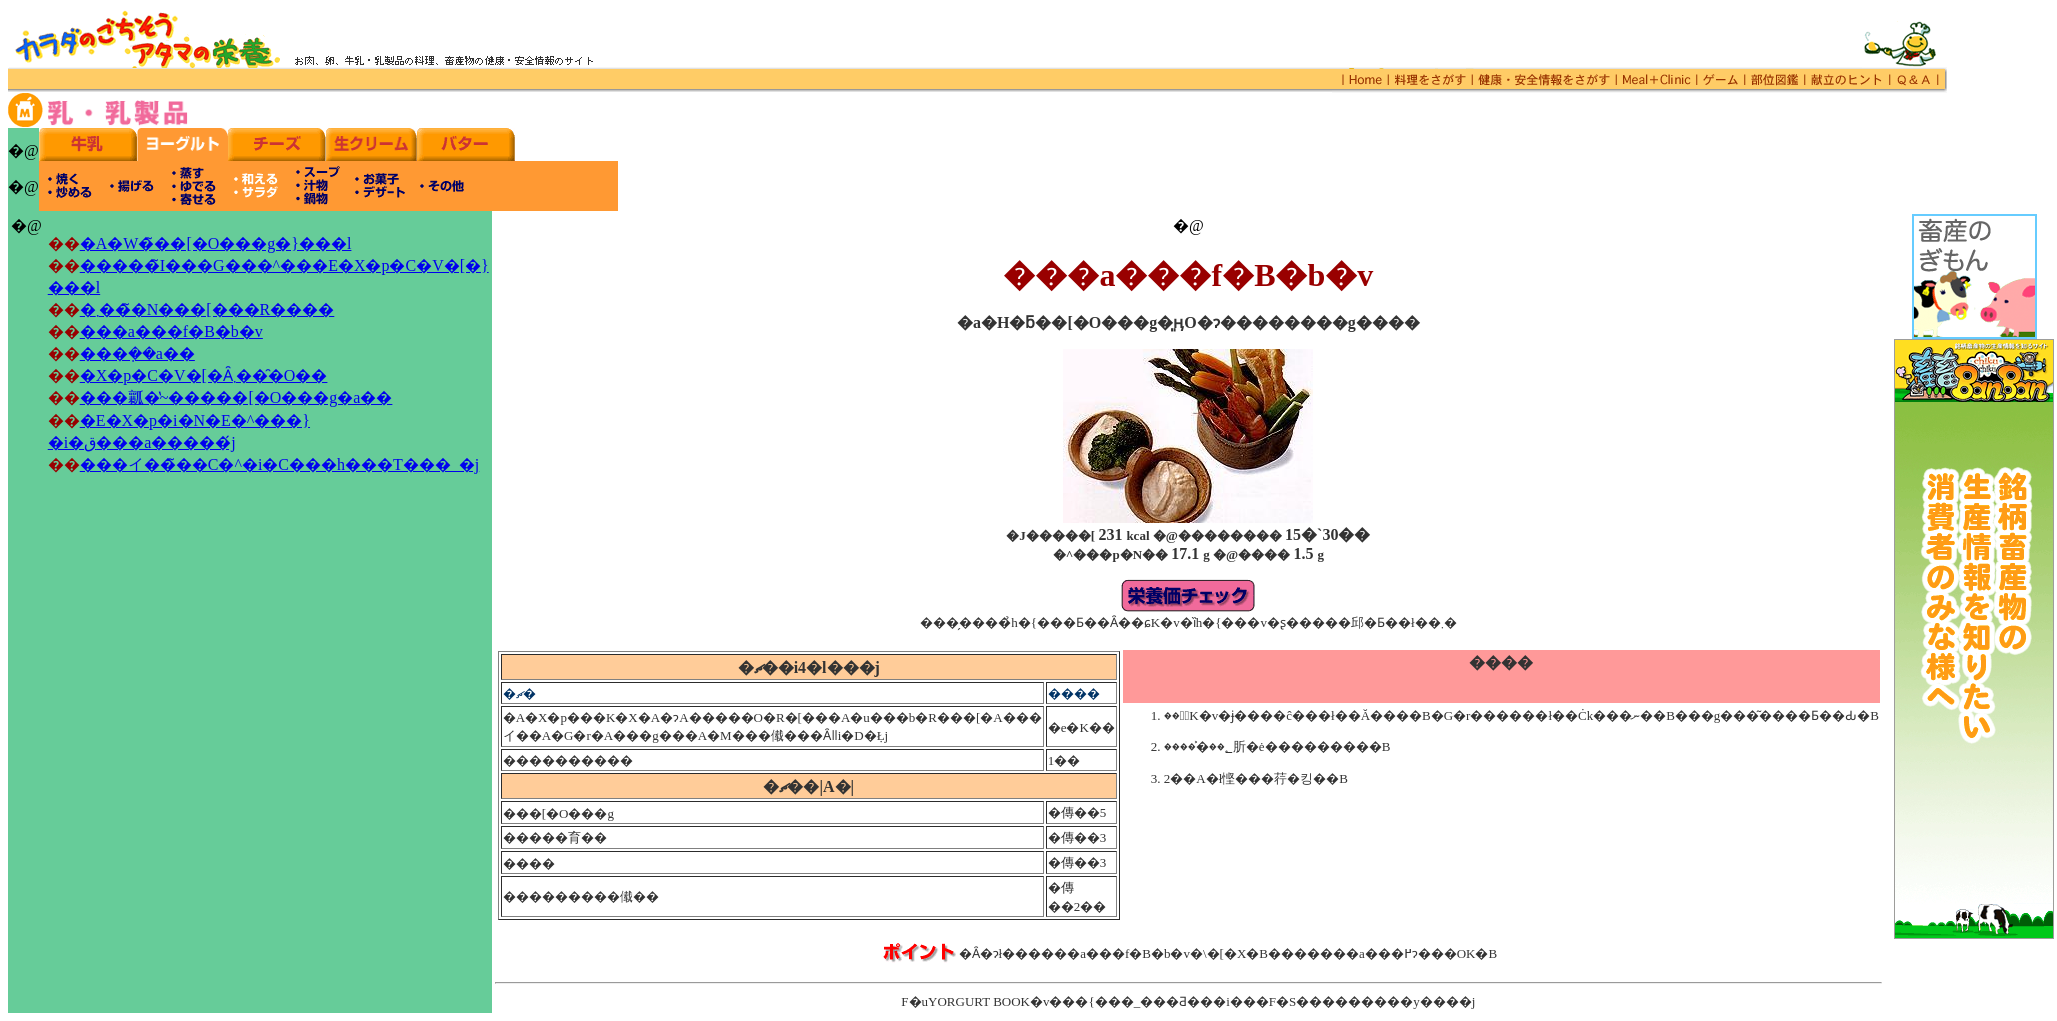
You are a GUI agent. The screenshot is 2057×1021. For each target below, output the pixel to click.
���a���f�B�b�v (171, 331)
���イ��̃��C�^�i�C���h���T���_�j (280, 464)
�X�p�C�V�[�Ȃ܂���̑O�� (204, 375)
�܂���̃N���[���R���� (207, 309)
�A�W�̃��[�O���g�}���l (216, 243)
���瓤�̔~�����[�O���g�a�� (236, 397)
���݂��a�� (137, 353)
